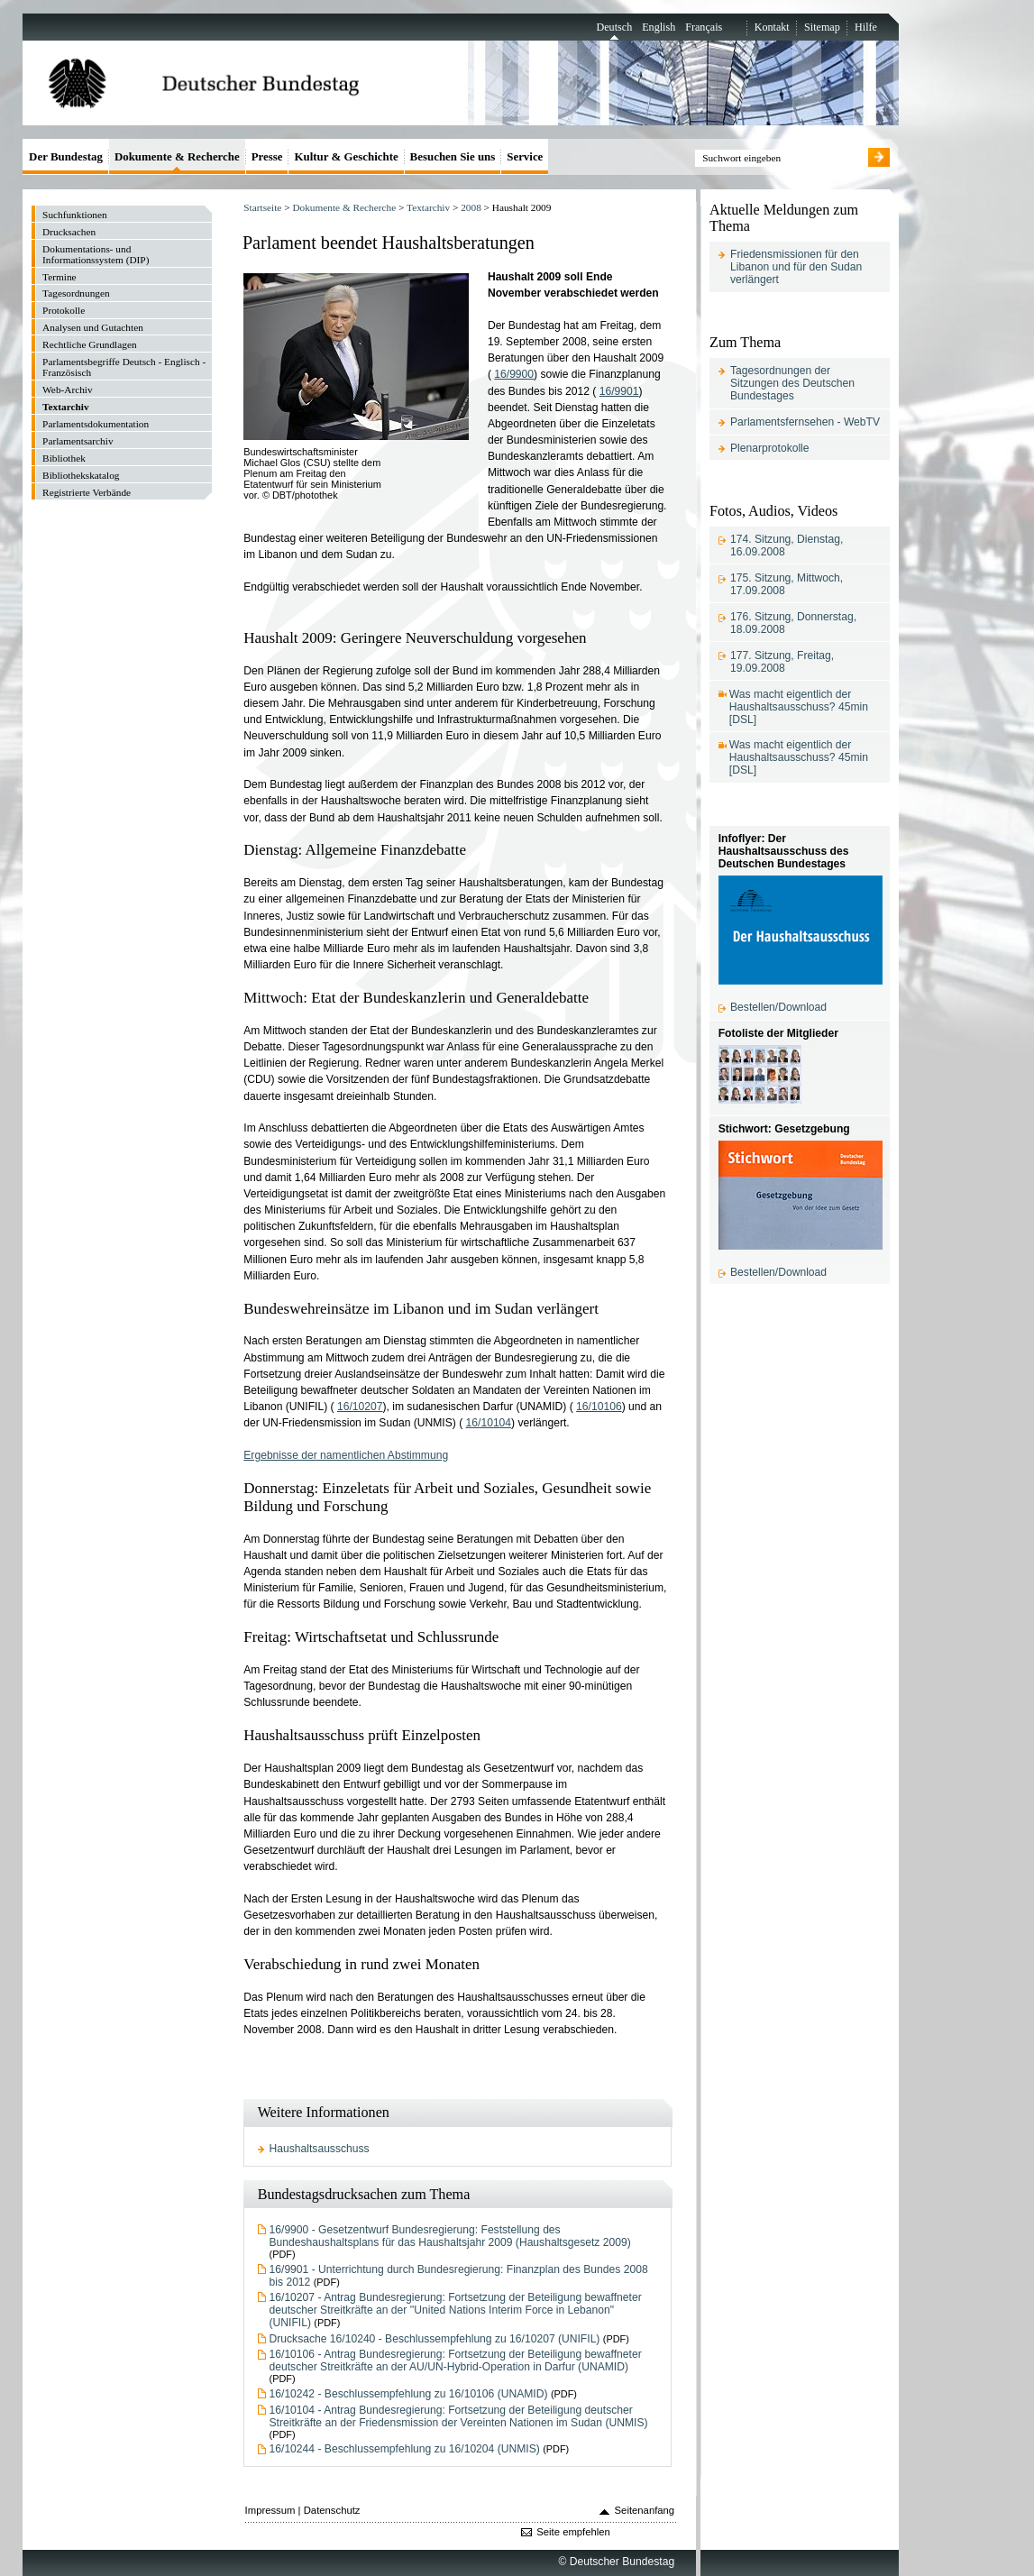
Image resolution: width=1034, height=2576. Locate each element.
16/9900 (514, 374)
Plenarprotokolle (770, 448)
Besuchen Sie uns (453, 156)
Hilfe (866, 27)
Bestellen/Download (778, 1007)
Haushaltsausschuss (320, 2148)
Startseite (262, 207)
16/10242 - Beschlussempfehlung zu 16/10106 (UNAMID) (409, 2394)
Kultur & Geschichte (346, 156)
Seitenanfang (645, 2510)
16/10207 (360, 1406)
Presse (267, 156)
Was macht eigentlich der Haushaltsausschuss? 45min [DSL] (798, 707)
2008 (471, 207)
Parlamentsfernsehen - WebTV (805, 422)
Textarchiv (428, 207)
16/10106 (599, 1406)
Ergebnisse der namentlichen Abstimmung (345, 1455)
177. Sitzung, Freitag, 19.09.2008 (782, 661)
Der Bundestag (66, 156)
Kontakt (772, 27)
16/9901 (619, 391)
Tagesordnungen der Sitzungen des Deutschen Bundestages (792, 383)
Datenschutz (332, 2510)
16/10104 (489, 1422)
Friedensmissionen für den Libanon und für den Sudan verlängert (796, 267)
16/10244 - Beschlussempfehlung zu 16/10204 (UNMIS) (405, 2449)
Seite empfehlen (573, 2531)
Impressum (270, 2510)
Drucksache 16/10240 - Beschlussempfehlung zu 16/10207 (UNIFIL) (435, 2339)
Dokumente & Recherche (344, 207)
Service (525, 156)
